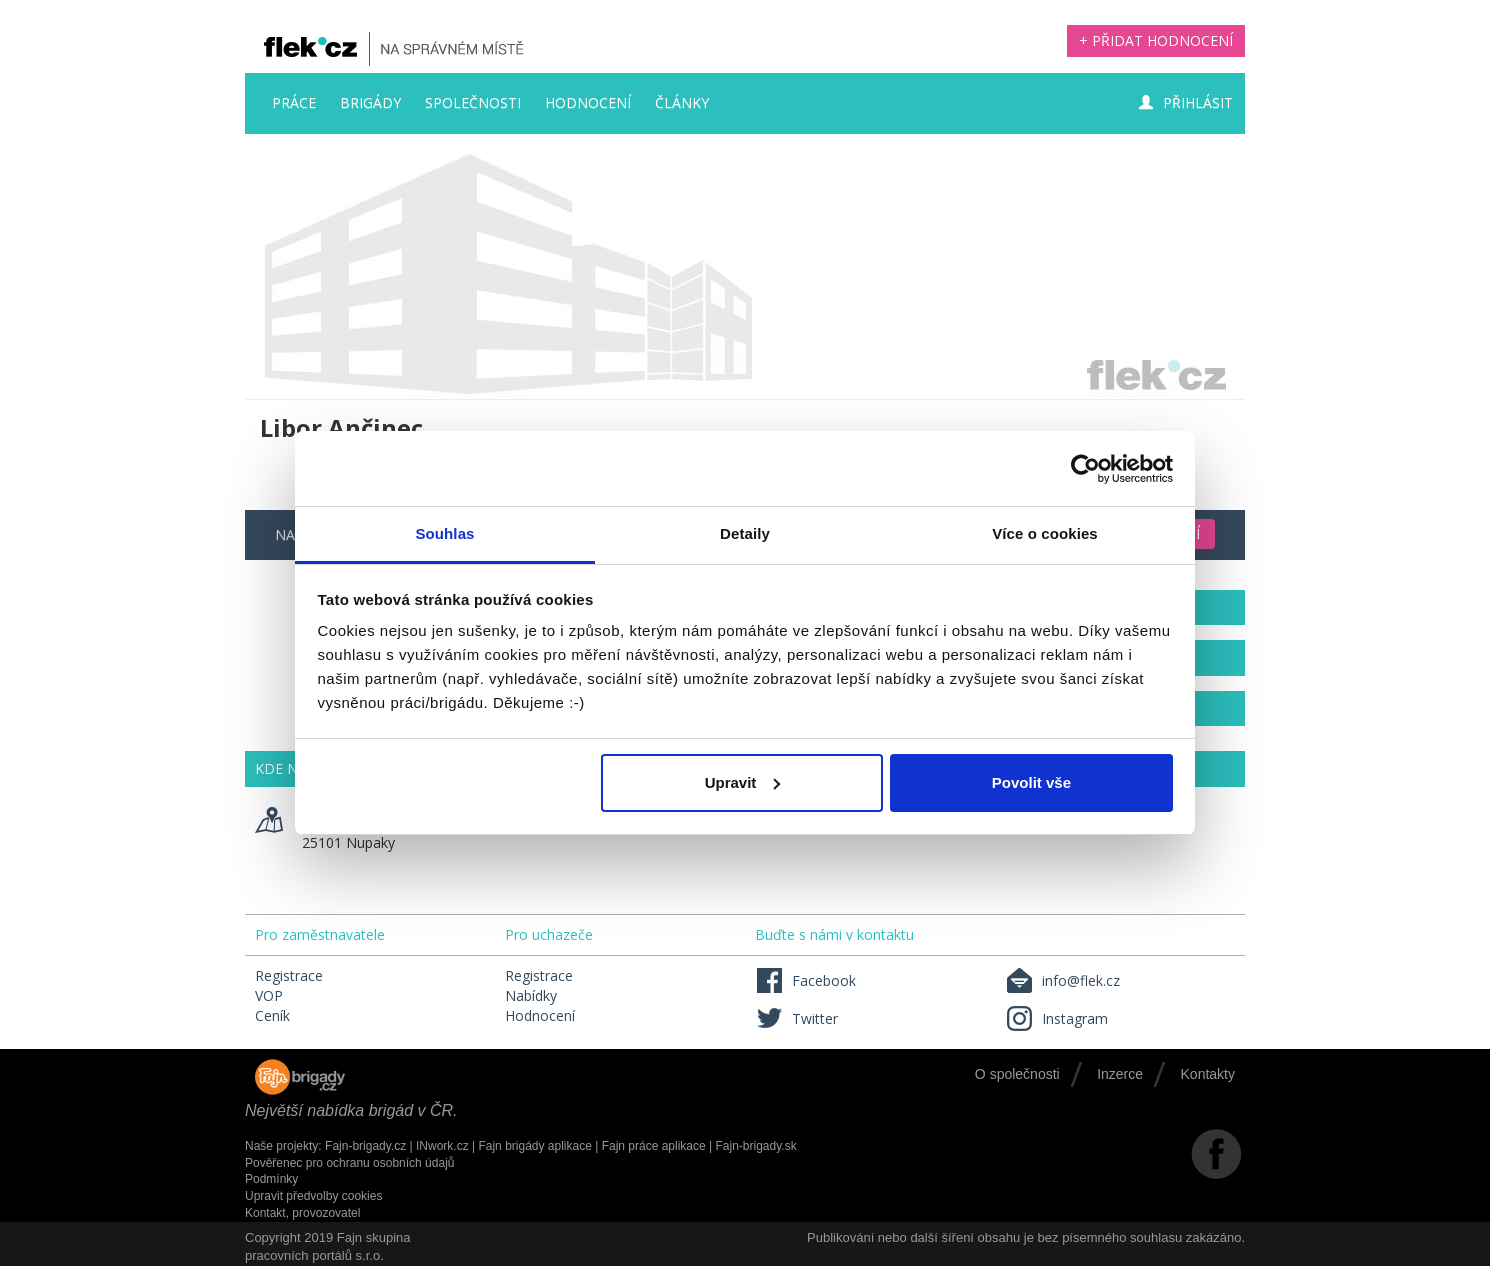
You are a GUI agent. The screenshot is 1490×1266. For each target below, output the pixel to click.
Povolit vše (1031, 782)
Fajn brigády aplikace (534, 1146)
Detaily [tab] (745, 533)
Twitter (796, 1018)
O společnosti (1017, 1074)
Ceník (272, 1015)
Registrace (289, 975)
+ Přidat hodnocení (1156, 40)
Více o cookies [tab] (1045, 533)
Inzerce (1120, 1074)
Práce (294, 102)
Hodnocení (588, 102)
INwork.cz (442, 1146)
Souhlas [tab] (444, 533)
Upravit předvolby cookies (313, 1196)
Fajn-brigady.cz (365, 1146)
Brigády (370, 102)
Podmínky (271, 1179)
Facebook (805, 980)
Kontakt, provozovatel (302, 1213)
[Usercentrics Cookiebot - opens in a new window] (1085, 469)
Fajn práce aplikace (654, 1146)
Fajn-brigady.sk (756, 1146)
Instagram (1056, 1018)
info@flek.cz (1062, 980)
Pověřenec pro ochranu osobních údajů (349, 1163)
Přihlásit (1186, 102)
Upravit (743, 782)
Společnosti (473, 102)
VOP (269, 995)
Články (682, 102)
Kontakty (1208, 1074)
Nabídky (531, 995)
